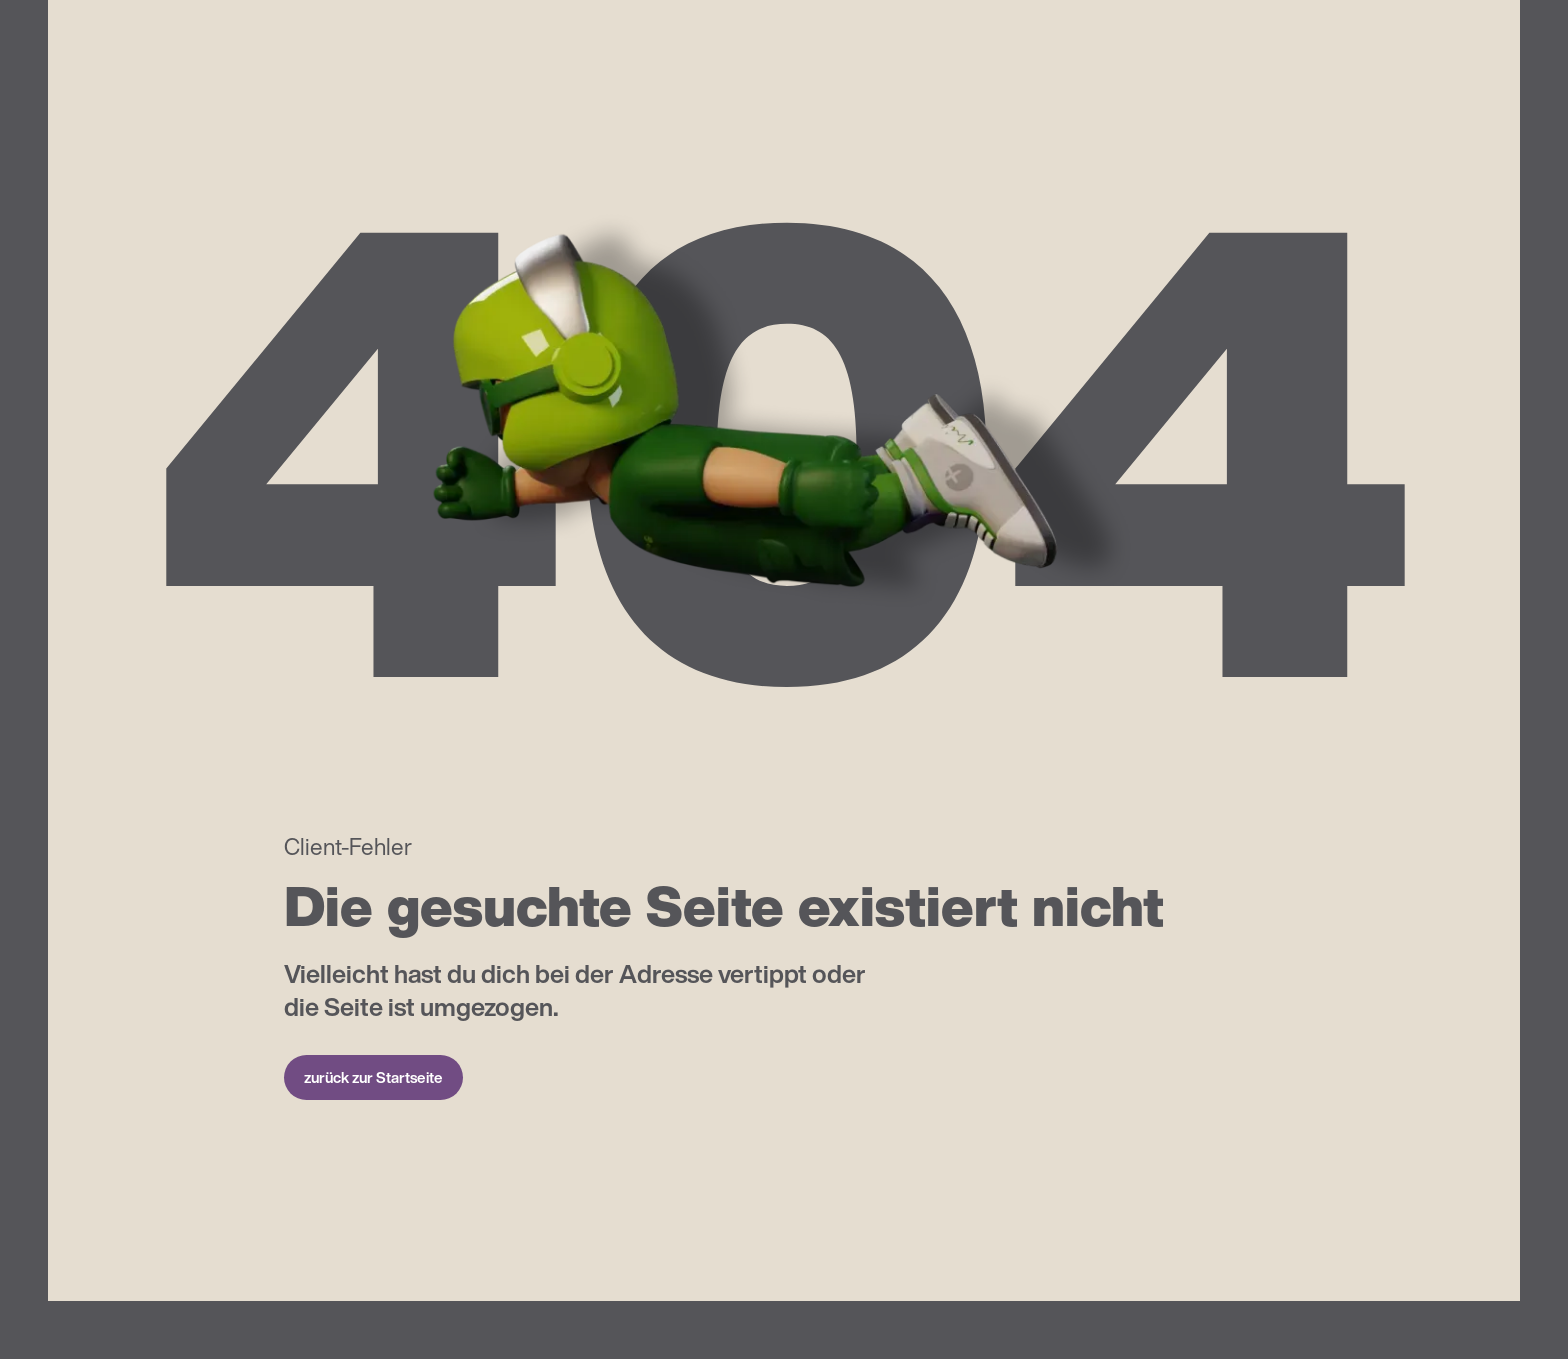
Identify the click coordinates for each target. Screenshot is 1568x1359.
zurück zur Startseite (373, 1077)
